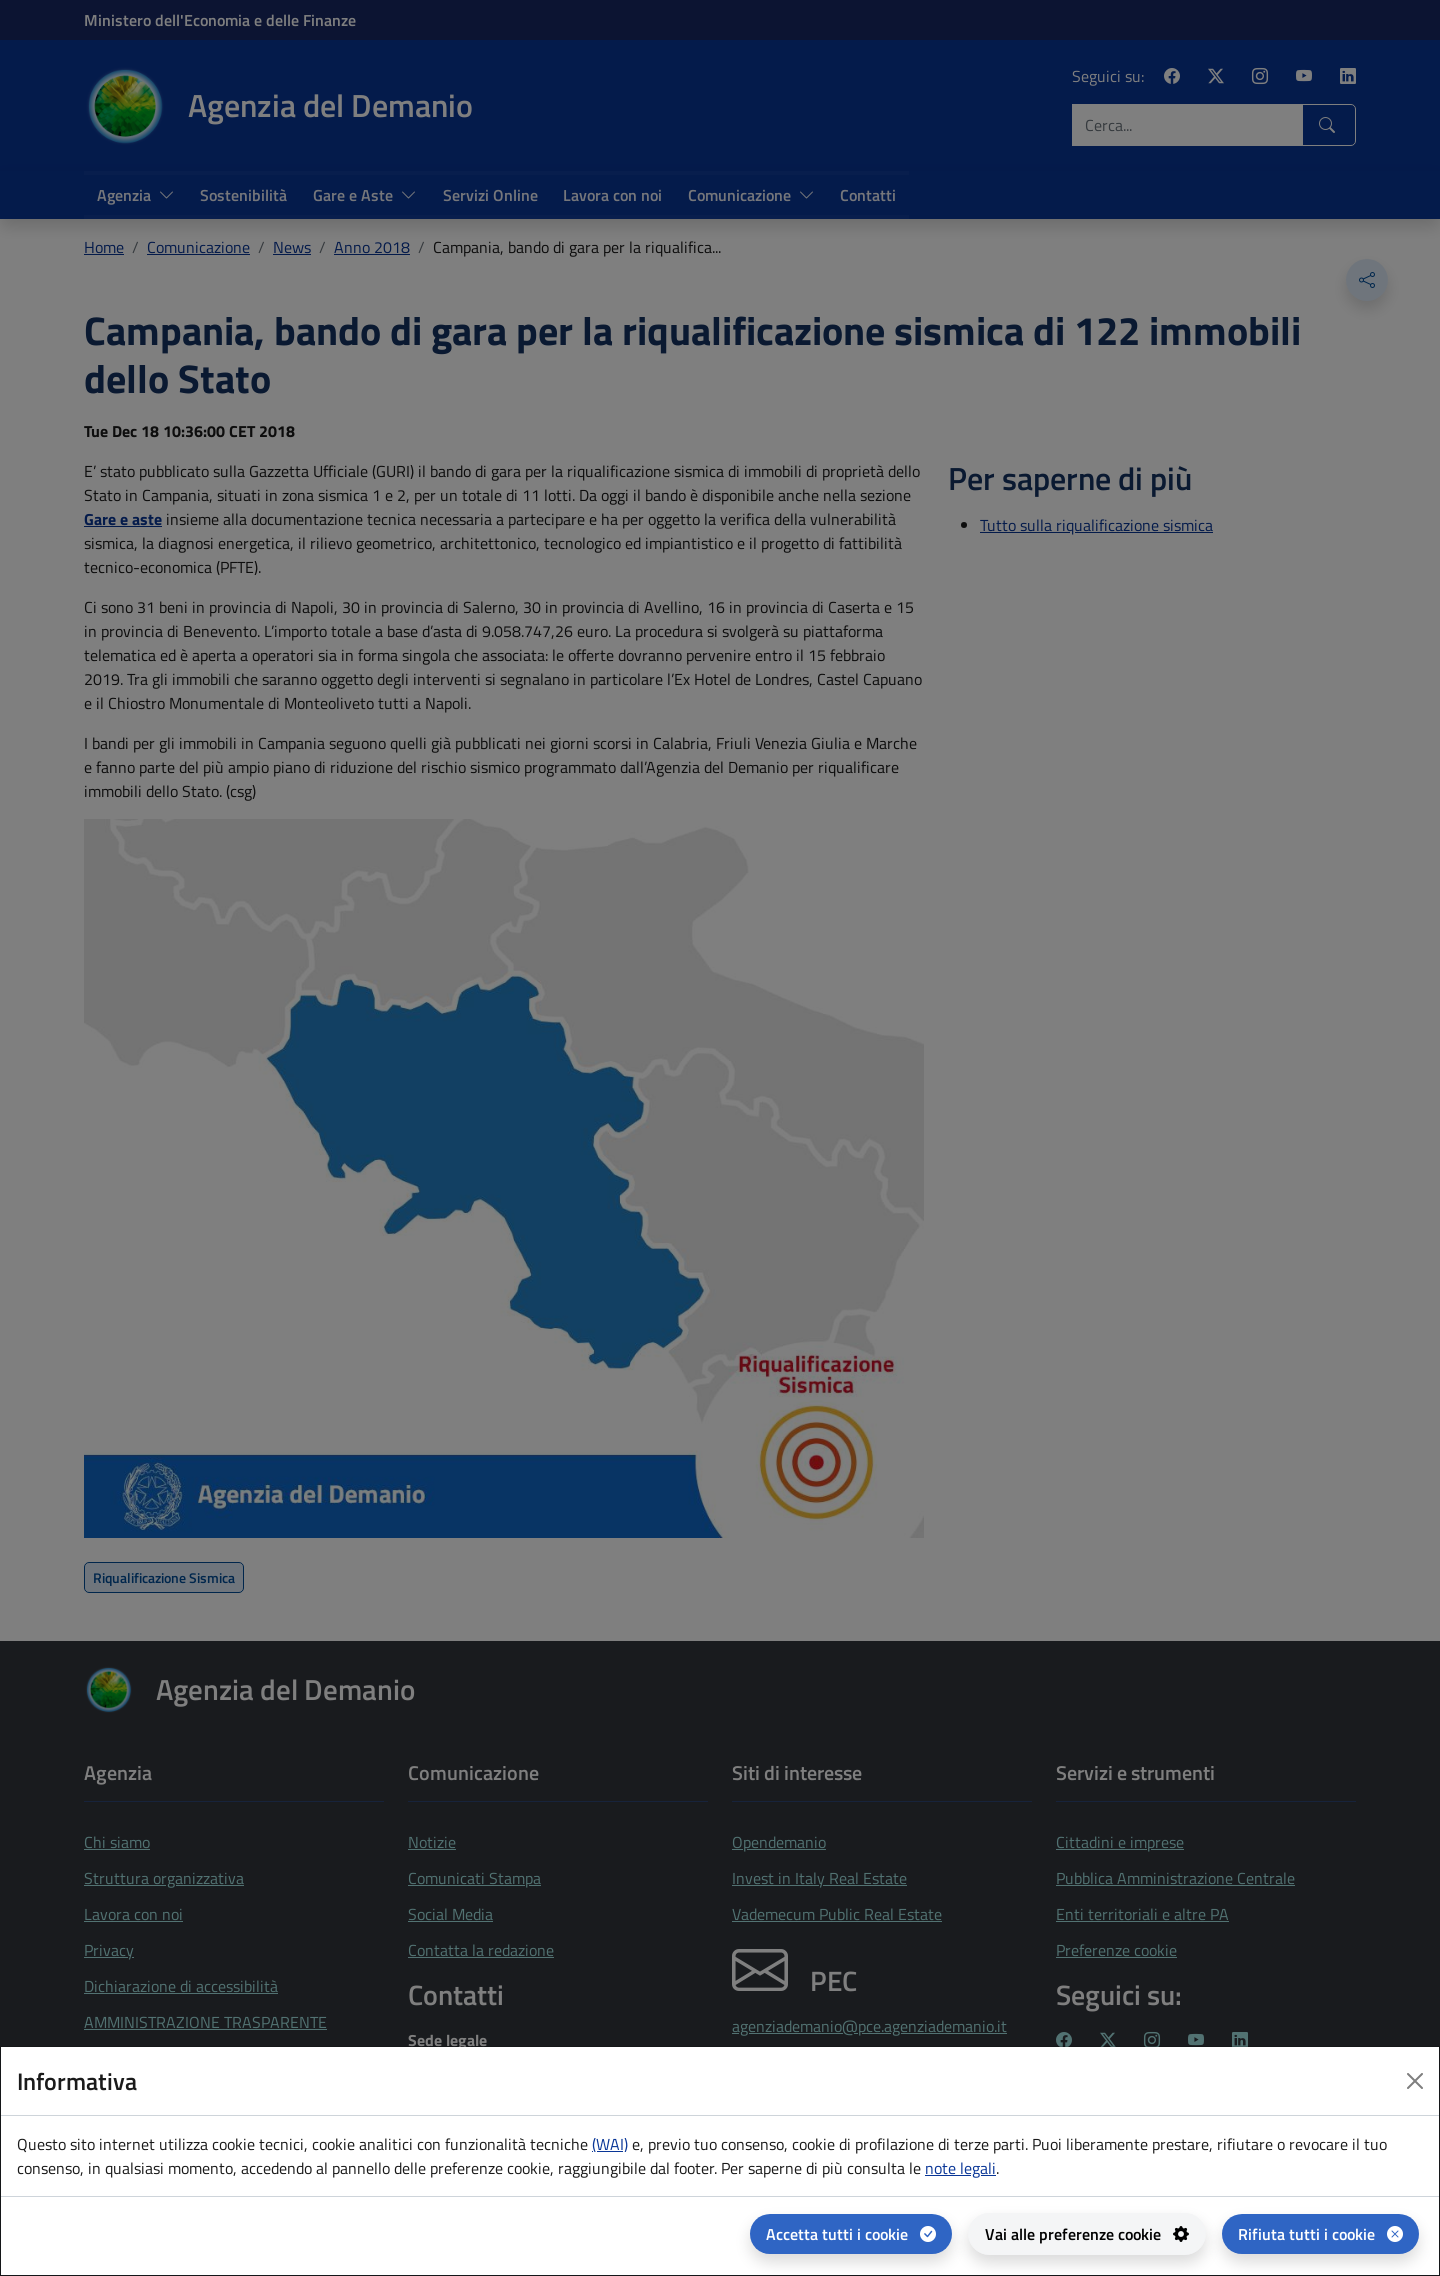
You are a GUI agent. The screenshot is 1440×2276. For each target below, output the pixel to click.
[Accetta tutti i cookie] (851, 2234)
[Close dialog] (1415, 2081)
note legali (960, 2168)
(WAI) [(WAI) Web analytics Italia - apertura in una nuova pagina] (610, 2144)
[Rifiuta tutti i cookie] (1320, 2234)
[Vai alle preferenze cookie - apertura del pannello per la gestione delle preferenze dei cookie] (1087, 2234)
